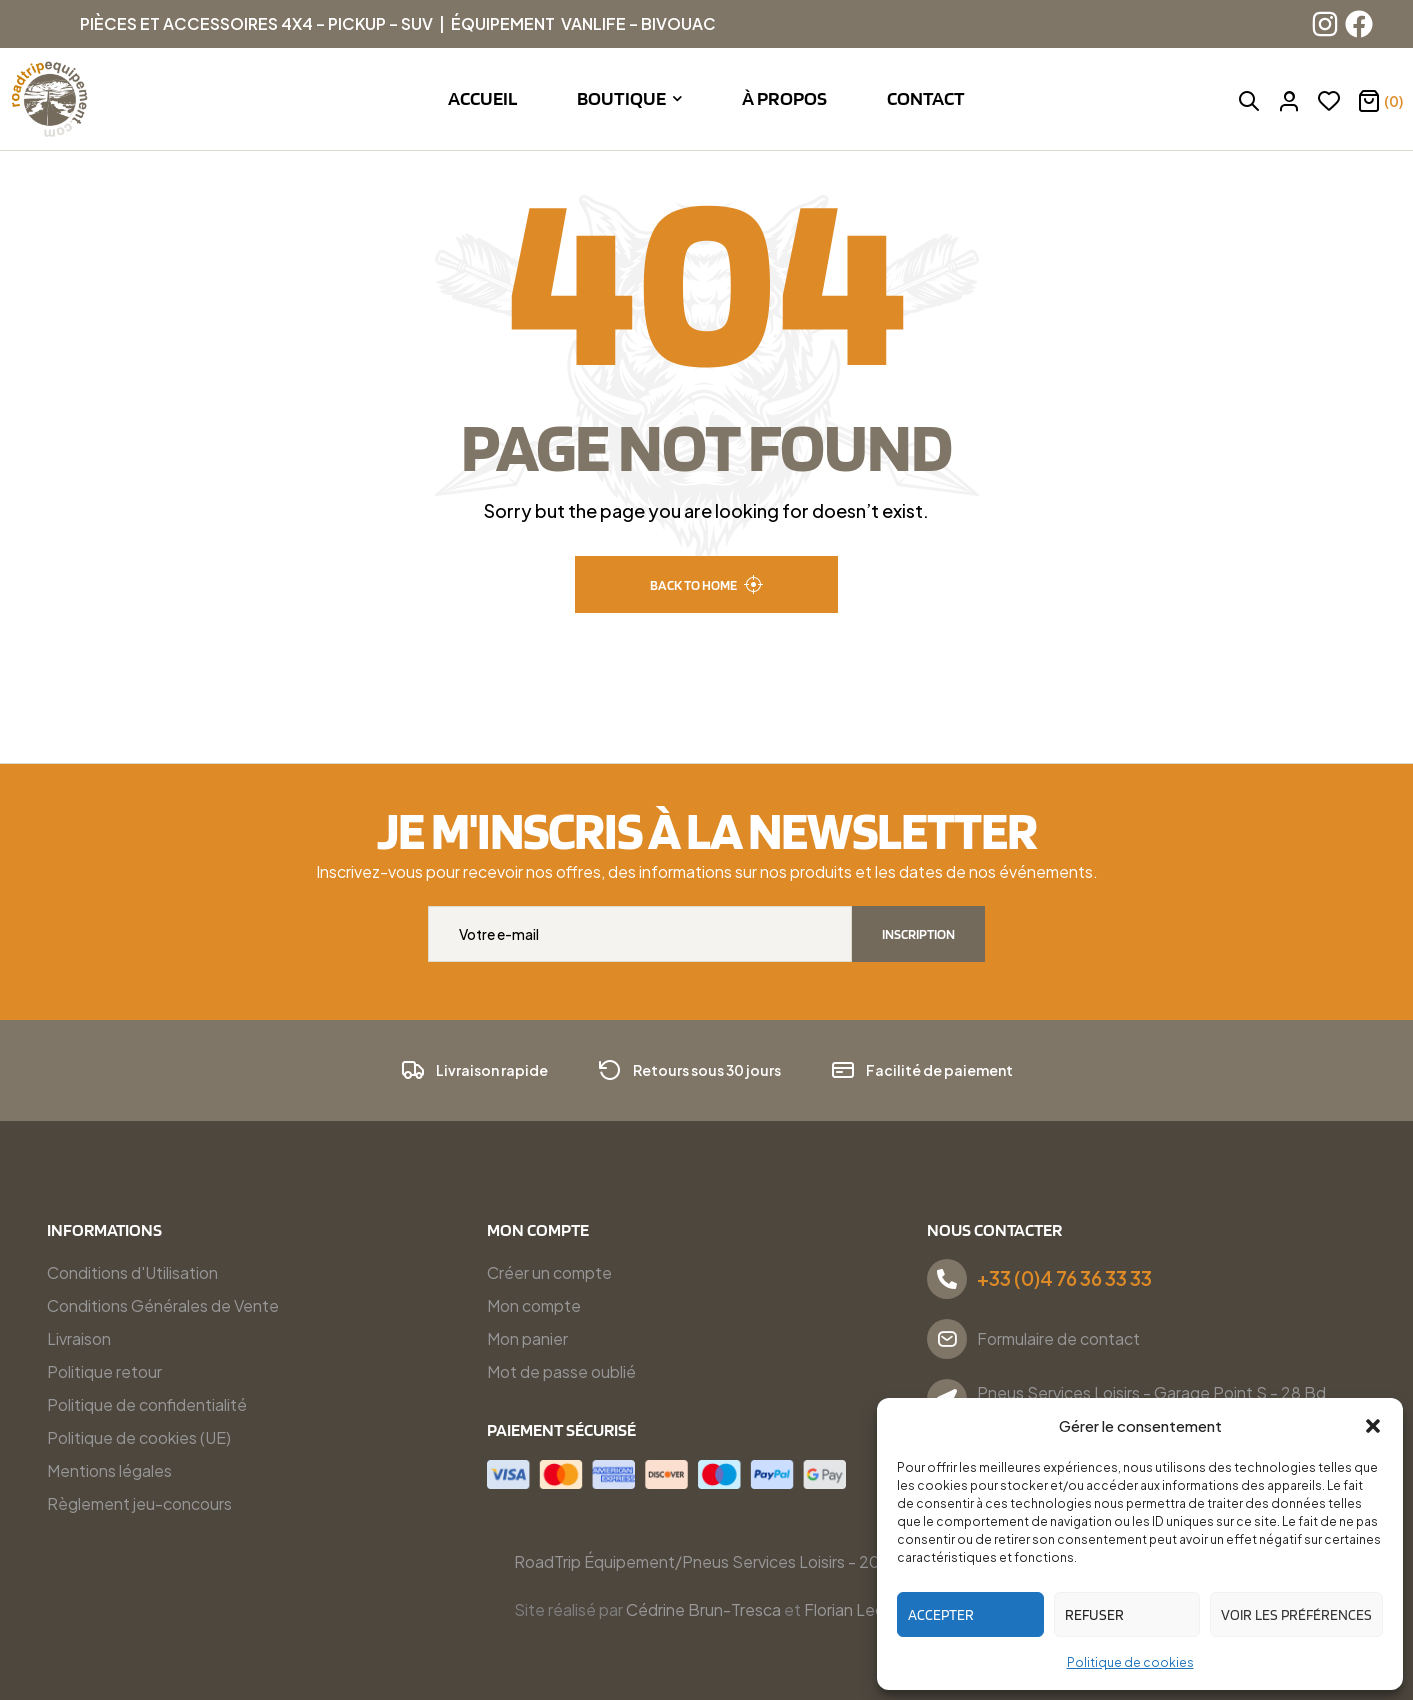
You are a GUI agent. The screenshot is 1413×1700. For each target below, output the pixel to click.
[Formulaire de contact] (947, 1339)
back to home (706, 584)
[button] (1373, 1426)
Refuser (1094, 1615)
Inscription (918, 934)
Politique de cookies (1130, 1662)
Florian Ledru (851, 1609)
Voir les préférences (1296, 1615)
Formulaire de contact (1058, 1338)
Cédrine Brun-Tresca (703, 1609)
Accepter (941, 1615)
